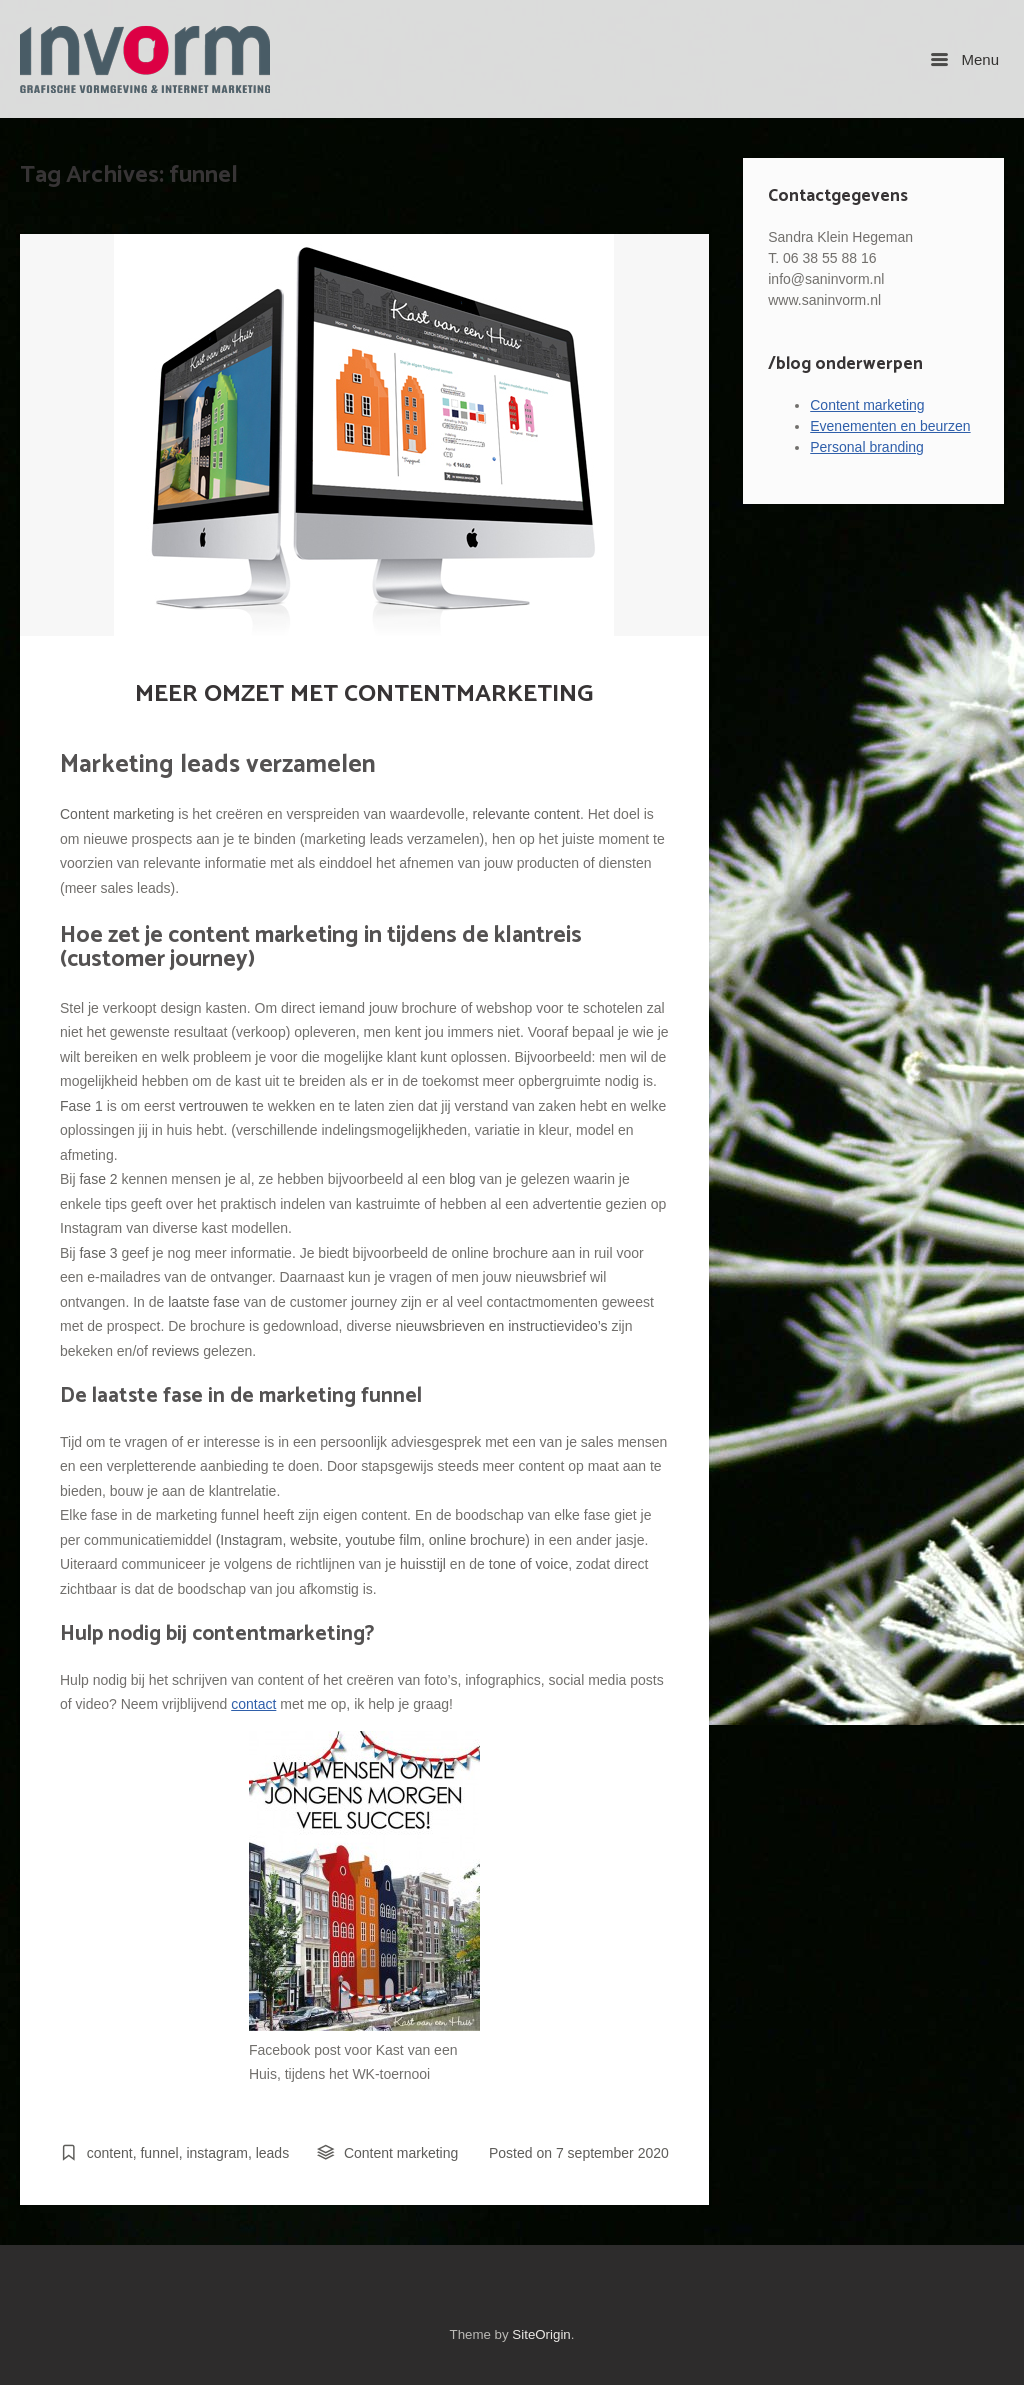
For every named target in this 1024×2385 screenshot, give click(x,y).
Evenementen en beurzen (890, 426)
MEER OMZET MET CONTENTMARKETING (364, 694)
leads (272, 2153)
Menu (965, 59)
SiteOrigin (541, 2334)
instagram (216, 2153)
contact (253, 1704)
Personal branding (867, 447)
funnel (159, 2153)
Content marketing (401, 2153)
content (110, 2153)
